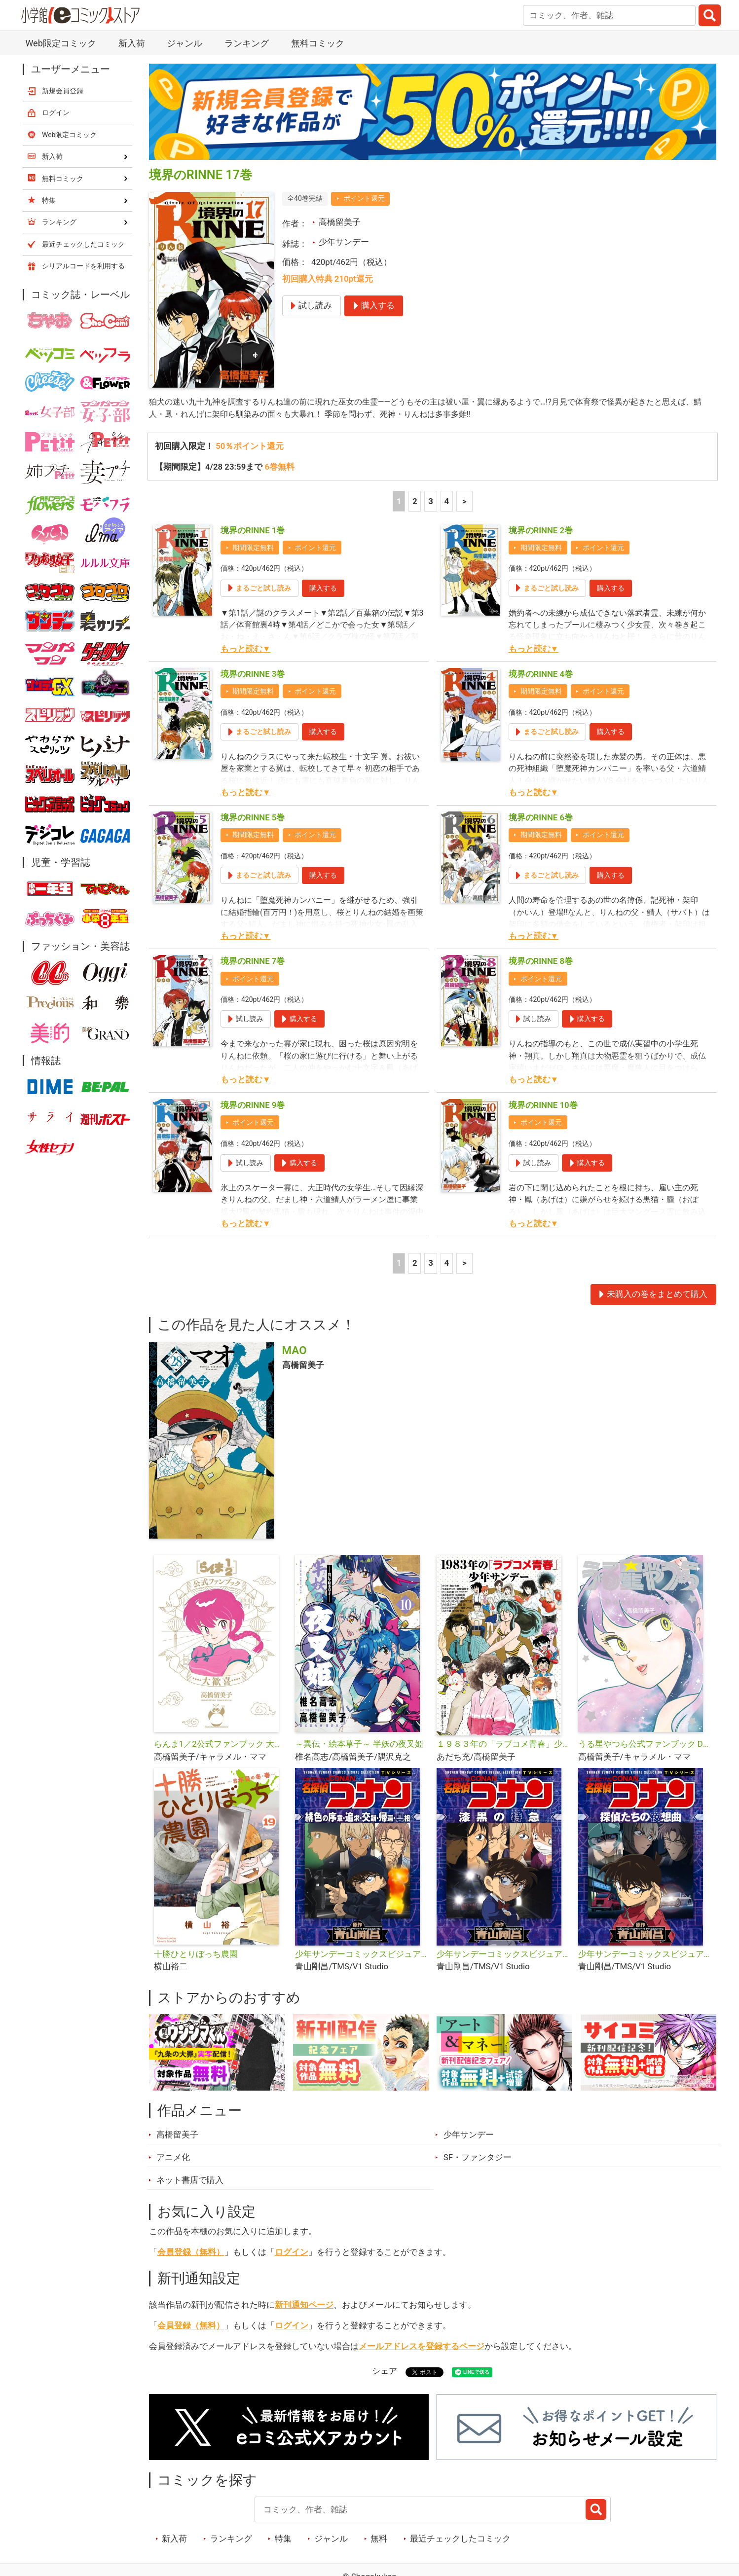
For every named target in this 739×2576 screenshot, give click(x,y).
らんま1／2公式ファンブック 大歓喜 (221, 1745)
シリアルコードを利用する (83, 266)
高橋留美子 (340, 222)
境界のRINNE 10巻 (543, 1105)
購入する (323, 588)
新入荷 (131, 43)
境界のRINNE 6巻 (541, 818)
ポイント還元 (364, 198)
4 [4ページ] (446, 502)
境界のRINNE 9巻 (253, 1105)
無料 (378, 2539)
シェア (384, 2372)
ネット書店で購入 (189, 2180)
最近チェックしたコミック (460, 2539)
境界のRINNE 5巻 (253, 818)
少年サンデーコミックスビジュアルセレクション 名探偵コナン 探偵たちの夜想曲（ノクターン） (645, 1954)
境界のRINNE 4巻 (541, 674)
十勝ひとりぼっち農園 (196, 1954)
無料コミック (317, 43)
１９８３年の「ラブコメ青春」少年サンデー (503, 1745)
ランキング (246, 43)
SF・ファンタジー (477, 2158)
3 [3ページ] (430, 502)
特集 (283, 2539)
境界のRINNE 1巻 (253, 531)
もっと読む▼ (246, 649)
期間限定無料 (253, 548)
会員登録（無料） (190, 2252)
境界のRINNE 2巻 (541, 531)
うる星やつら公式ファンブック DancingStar (645, 1745)
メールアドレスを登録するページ (421, 2347)
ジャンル (184, 43)
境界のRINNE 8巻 (541, 962)
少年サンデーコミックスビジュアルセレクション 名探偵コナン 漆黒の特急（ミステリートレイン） (503, 1954)
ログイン (291, 2252)
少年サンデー (344, 242)
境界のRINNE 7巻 (253, 962)
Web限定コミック (60, 43)
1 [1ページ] (399, 502)
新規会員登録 (62, 91)
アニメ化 (173, 2158)
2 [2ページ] (414, 502)
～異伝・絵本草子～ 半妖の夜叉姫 (359, 1745)
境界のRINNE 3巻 (253, 674)
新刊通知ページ (304, 2305)
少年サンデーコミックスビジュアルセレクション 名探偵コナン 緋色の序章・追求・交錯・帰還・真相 (362, 1954)
